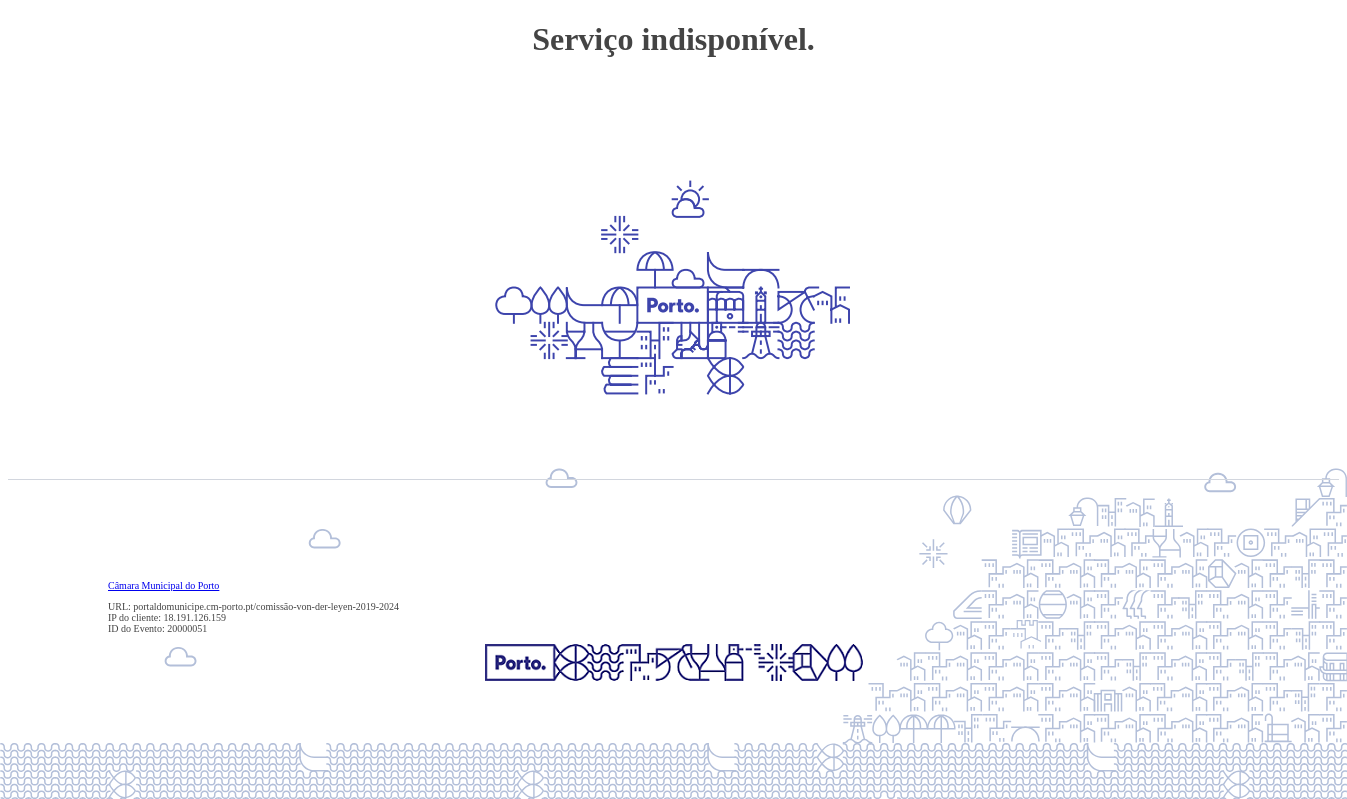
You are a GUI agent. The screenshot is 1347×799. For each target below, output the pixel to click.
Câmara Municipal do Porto (163, 585)
